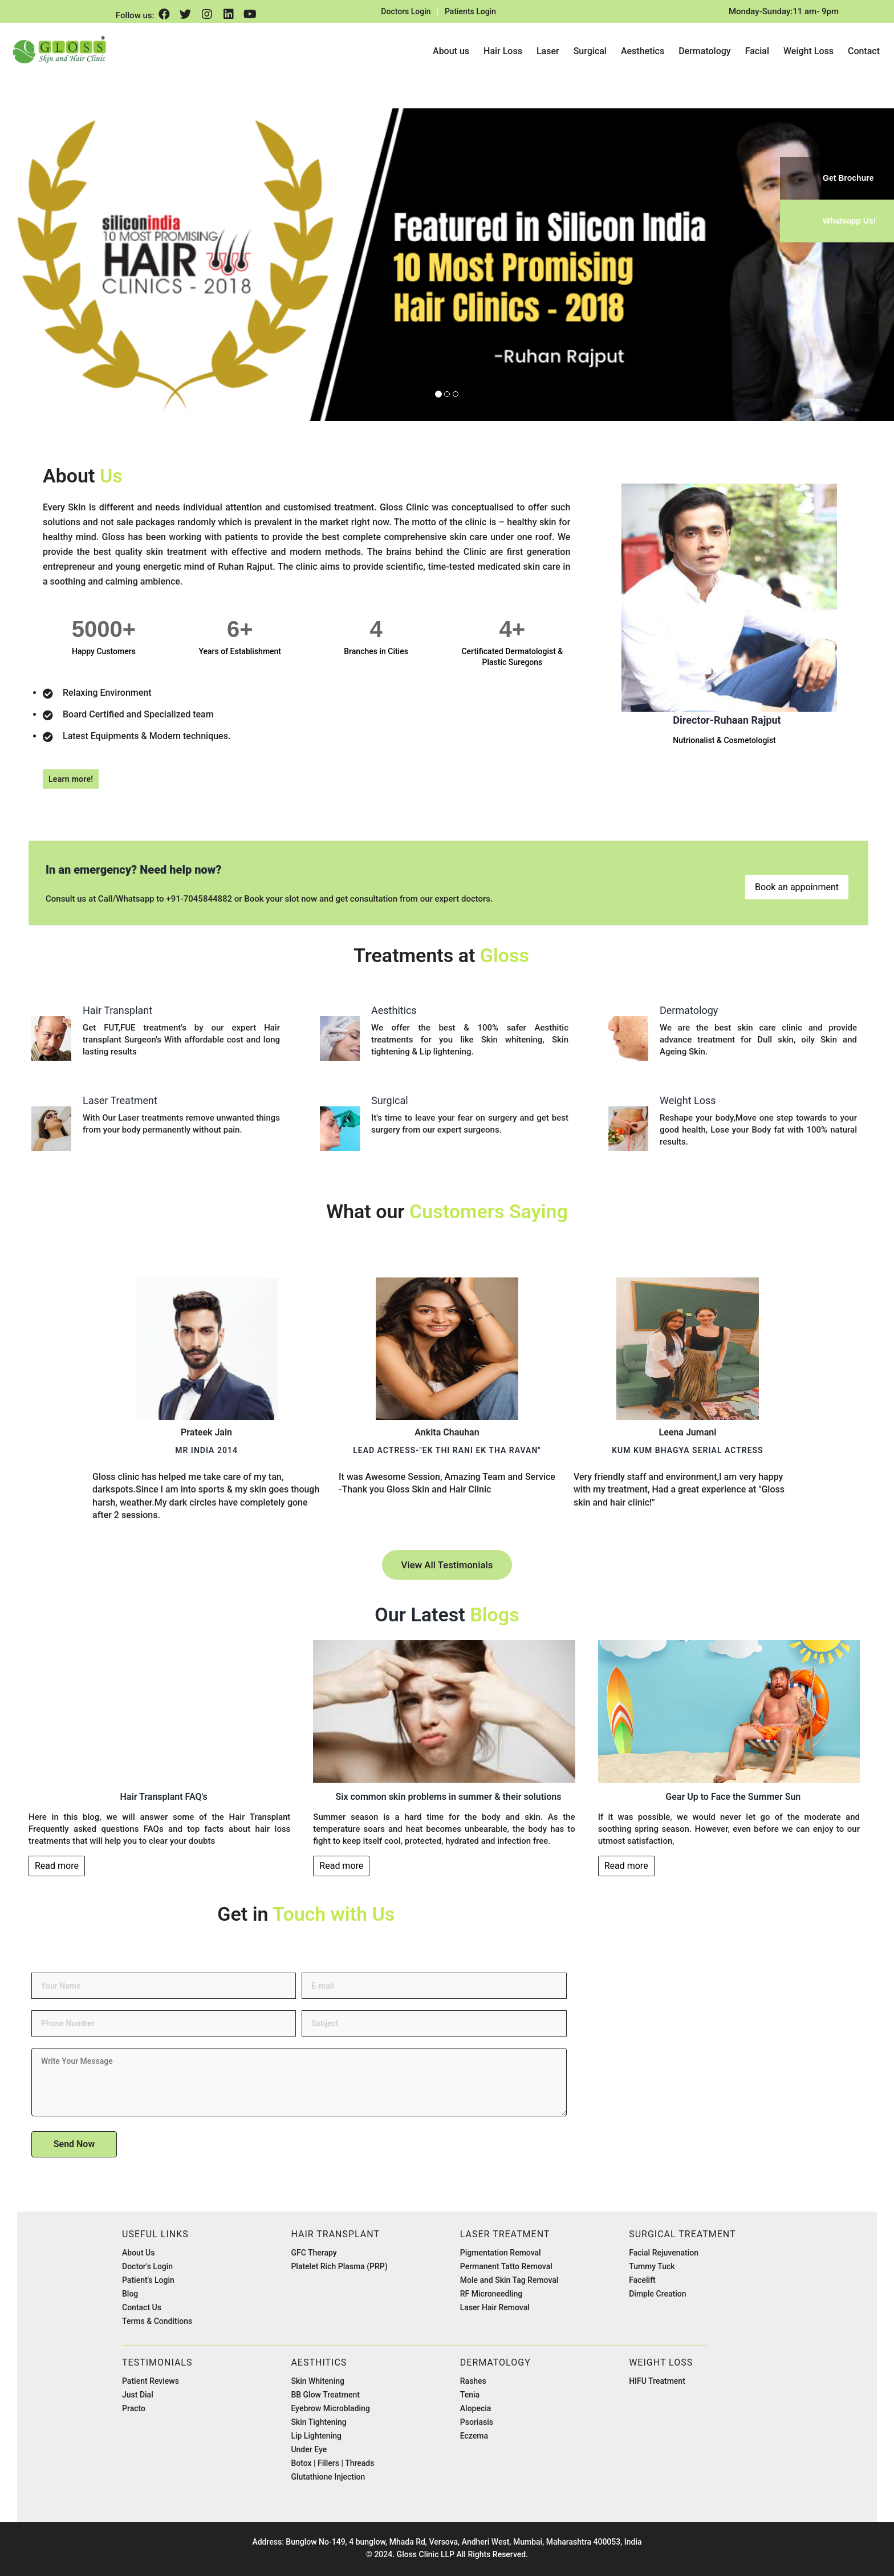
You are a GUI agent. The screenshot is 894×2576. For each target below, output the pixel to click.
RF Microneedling (491, 2293)
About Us (138, 2252)
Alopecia (475, 2408)
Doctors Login (405, 11)
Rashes (473, 2381)
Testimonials (157, 2362)
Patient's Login (148, 2280)
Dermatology (704, 51)
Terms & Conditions (157, 2321)
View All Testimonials (447, 1565)
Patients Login (470, 11)
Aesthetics (642, 51)
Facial (757, 51)
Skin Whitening (317, 2381)
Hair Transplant (335, 2234)
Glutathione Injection (328, 2476)
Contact (864, 51)
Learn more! (70, 779)
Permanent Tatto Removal (506, 2266)
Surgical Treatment (682, 2234)
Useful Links (155, 2234)
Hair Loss (502, 51)
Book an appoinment (797, 887)
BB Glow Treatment (325, 2394)
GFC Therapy (313, 2252)
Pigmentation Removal (500, 2252)
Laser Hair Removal (495, 2307)
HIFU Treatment (657, 2381)
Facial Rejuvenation (663, 2252)
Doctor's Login (147, 2266)
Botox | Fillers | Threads (332, 2463)
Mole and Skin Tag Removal (509, 2280)
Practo (133, 2408)
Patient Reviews (150, 2381)
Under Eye (309, 2449)
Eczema (474, 2435)
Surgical (590, 51)
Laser (548, 51)
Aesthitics (319, 2362)
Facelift (642, 2280)
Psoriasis (476, 2422)
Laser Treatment (505, 2234)
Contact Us (141, 2307)
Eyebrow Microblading (330, 2408)
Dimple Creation (657, 2293)
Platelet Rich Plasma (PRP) (339, 2266)
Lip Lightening (316, 2435)
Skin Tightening (318, 2422)
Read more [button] (57, 1865)
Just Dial (137, 2394)
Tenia (469, 2394)
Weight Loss (808, 51)
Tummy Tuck (652, 2266)
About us (451, 51)
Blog (130, 2293)
